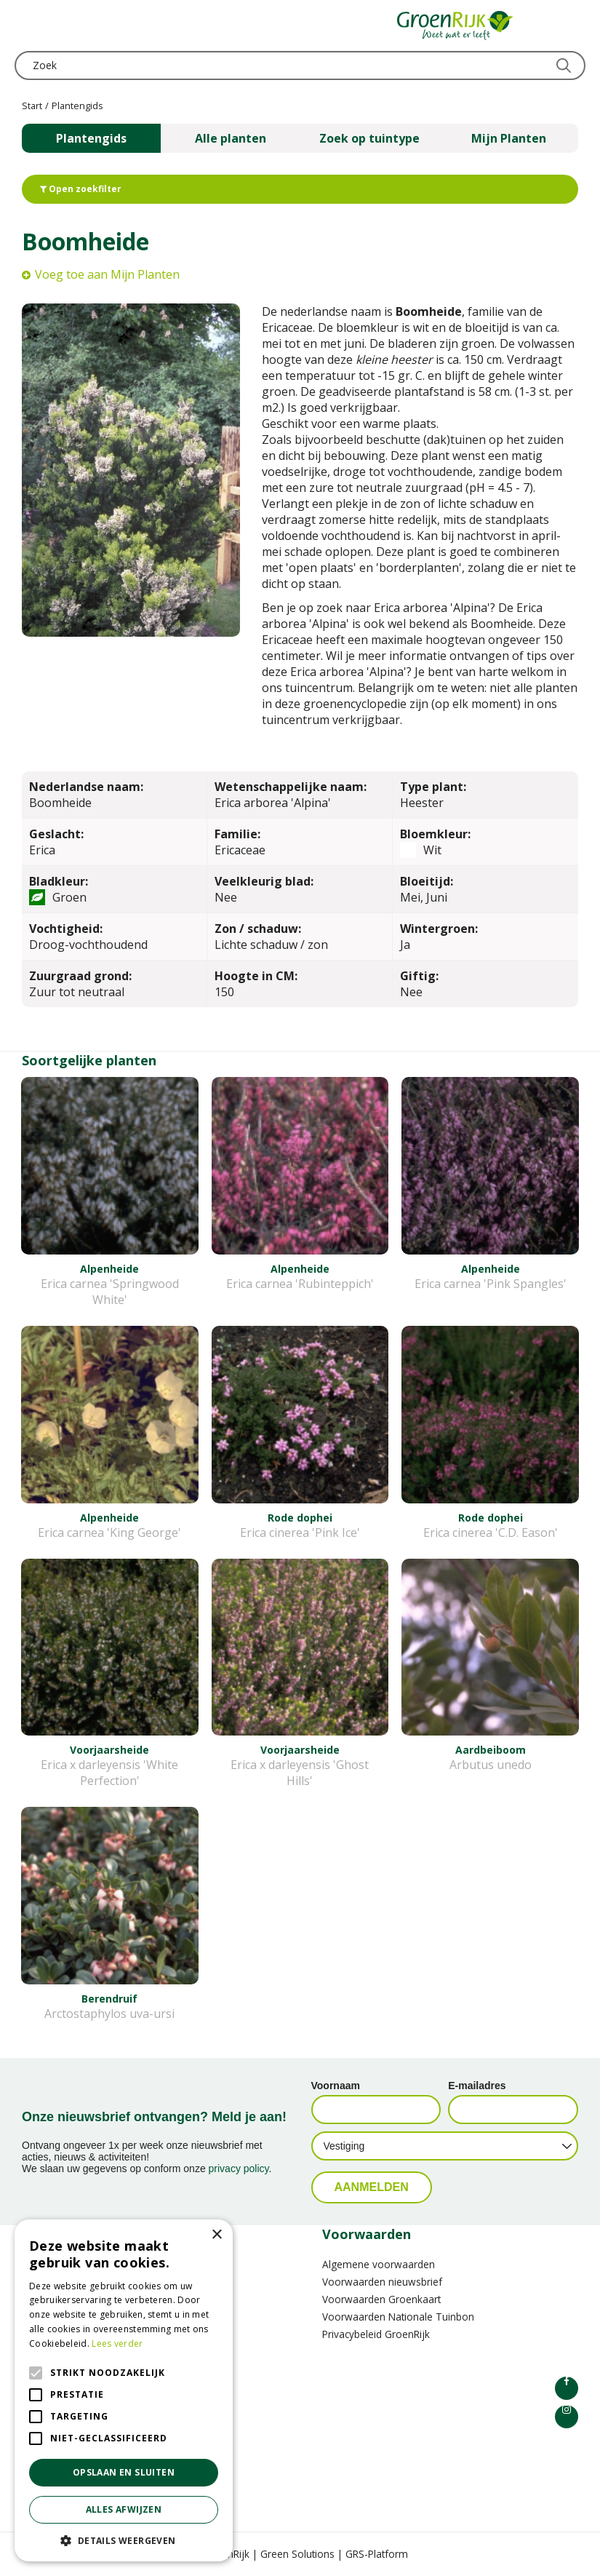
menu (25, 25)
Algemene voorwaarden (378, 2264)
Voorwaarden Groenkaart (381, 2299)
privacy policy (239, 2168)
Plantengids (91, 138)
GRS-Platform (376, 2554)
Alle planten (230, 138)
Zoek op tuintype (369, 138)
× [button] (216, 2235)
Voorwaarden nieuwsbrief (382, 2282)
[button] (123, 2540)
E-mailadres (476, 2085)
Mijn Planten (508, 138)
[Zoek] (300, 65)
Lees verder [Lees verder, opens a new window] (117, 2343)
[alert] (124, 2390)
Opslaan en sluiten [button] (124, 2472)
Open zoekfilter (80, 189)
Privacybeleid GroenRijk (376, 2334)
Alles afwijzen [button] (124, 2509)
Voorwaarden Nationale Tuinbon (398, 2316)
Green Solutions (297, 2554)
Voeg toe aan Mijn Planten (107, 274)
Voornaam (335, 2085)
